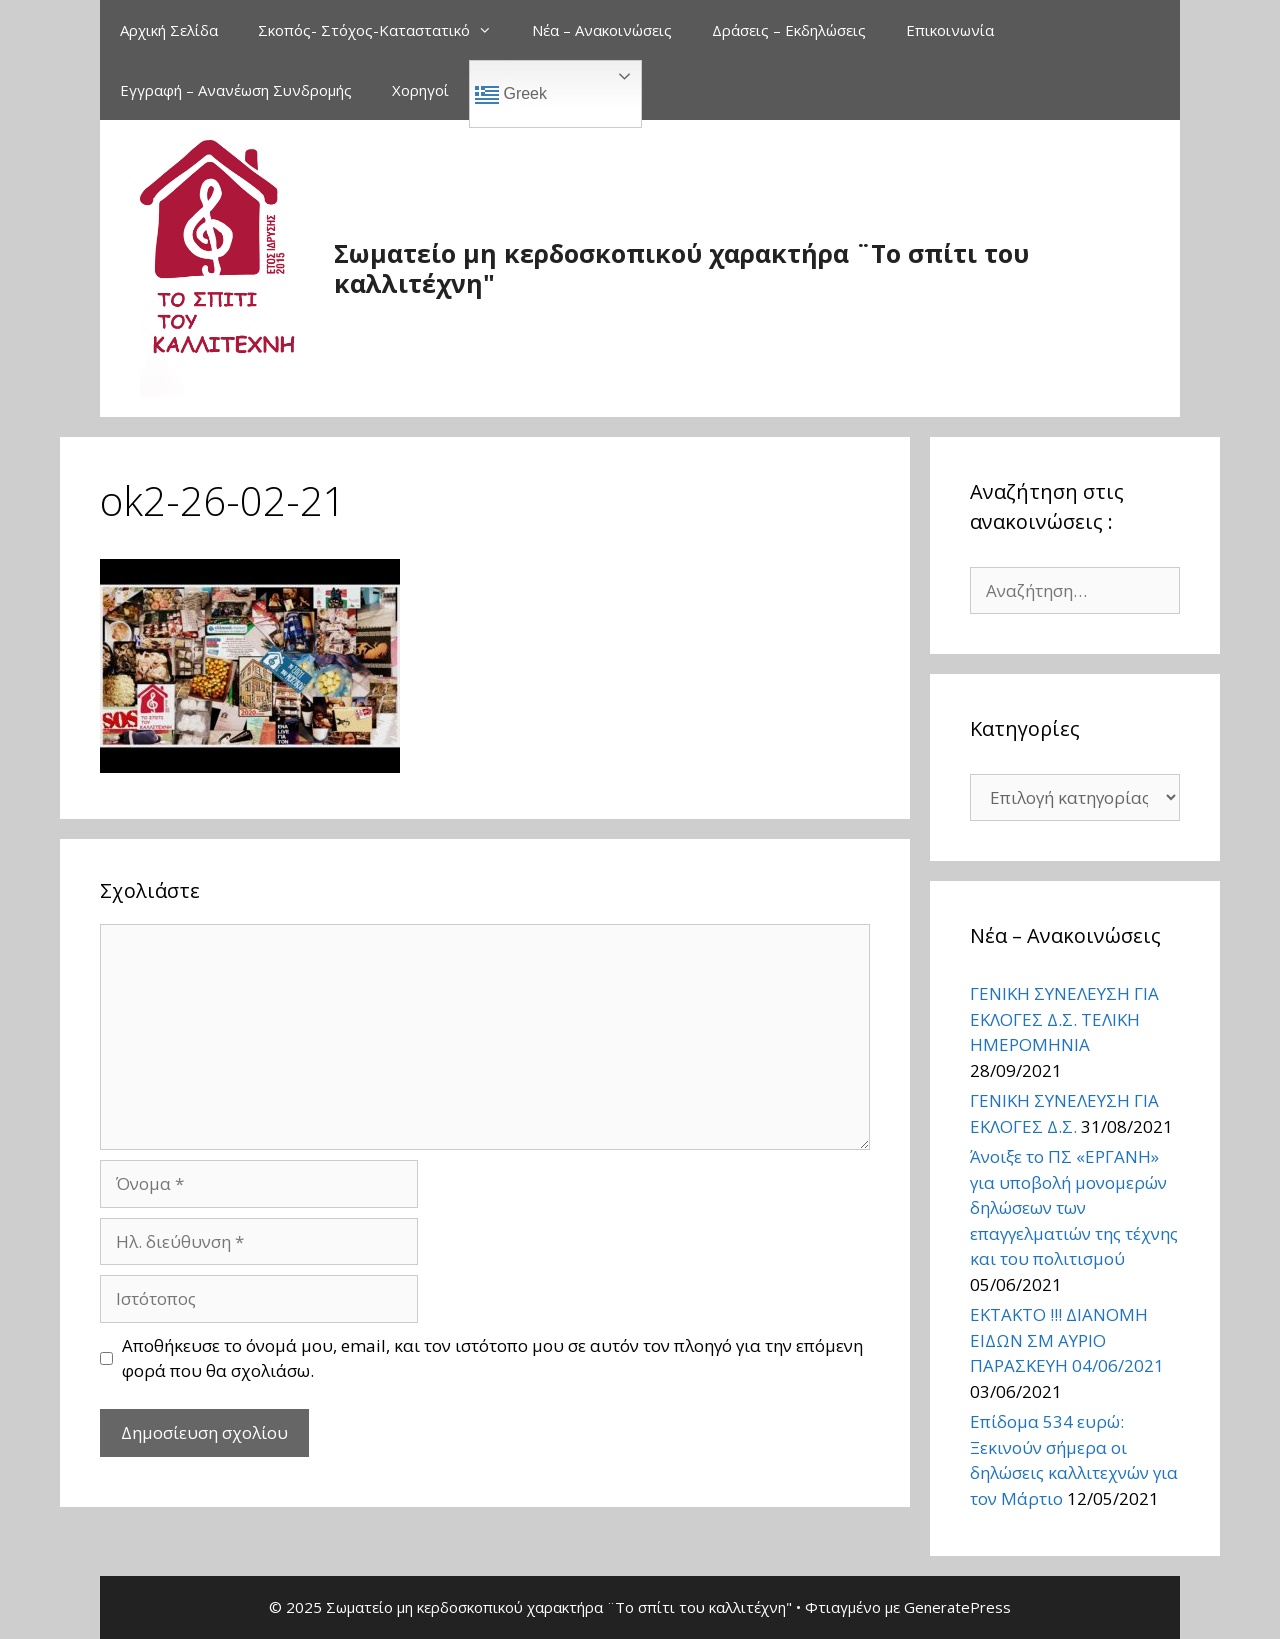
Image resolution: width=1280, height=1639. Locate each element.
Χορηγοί (420, 90)
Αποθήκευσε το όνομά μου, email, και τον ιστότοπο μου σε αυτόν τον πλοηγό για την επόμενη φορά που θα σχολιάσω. (492, 1358)
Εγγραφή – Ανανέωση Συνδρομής (236, 90)
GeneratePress (957, 1607)
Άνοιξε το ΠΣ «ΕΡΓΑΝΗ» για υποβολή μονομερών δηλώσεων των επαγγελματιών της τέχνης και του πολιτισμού (1074, 1207)
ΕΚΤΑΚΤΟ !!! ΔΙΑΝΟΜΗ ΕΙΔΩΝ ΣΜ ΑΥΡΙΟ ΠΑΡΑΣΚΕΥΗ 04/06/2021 (1067, 1340)
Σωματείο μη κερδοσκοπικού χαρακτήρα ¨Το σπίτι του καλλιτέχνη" (681, 268)
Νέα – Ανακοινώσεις (602, 30)
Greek (511, 95)
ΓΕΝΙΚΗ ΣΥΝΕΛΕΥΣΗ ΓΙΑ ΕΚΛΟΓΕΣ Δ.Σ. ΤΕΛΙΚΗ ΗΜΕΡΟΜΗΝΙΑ (1064, 1019)
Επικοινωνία (950, 30)
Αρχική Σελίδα (169, 30)
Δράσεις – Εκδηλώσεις (789, 30)
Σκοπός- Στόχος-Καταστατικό (385, 30)
